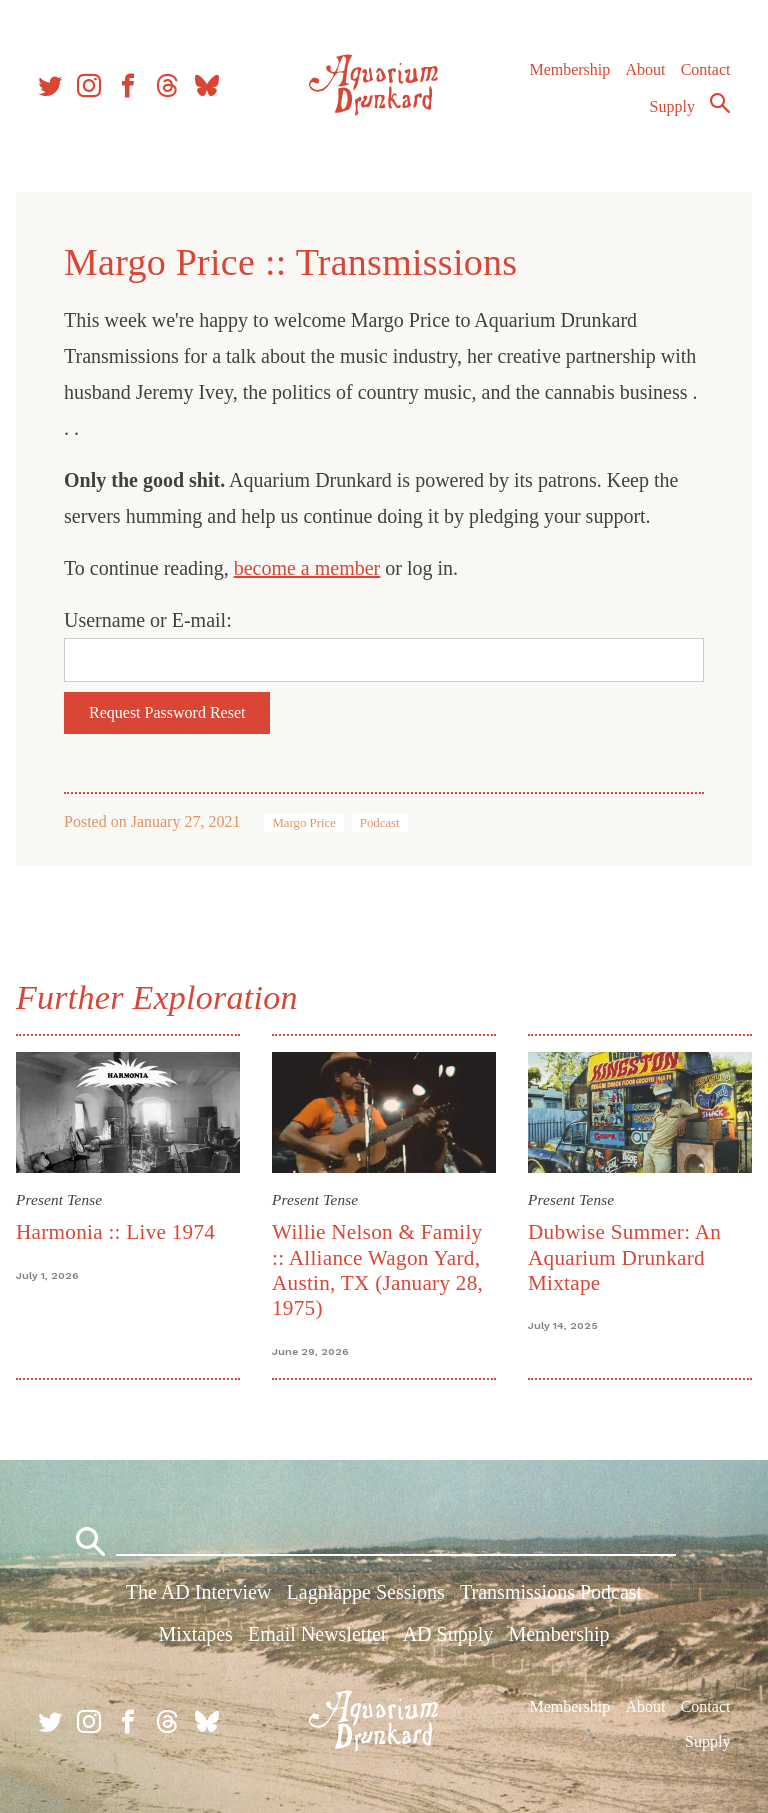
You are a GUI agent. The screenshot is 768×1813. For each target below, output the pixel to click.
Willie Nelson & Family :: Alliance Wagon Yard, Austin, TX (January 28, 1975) (377, 1270)
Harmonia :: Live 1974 (115, 1232)
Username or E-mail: (148, 620)
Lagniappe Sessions (366, 1592)
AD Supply (448, 1634)
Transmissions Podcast (551, 1592)
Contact (706, 69)
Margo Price (303, 823)
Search (720, 103)
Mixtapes (195, 1634)
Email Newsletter (317, 1634)
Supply (672, 106)
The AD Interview (199, 1592)
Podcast (380, 823)
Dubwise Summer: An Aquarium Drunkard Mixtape (624, 1257)
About (645, 69)
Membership (569, 69)
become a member (307, 568)
